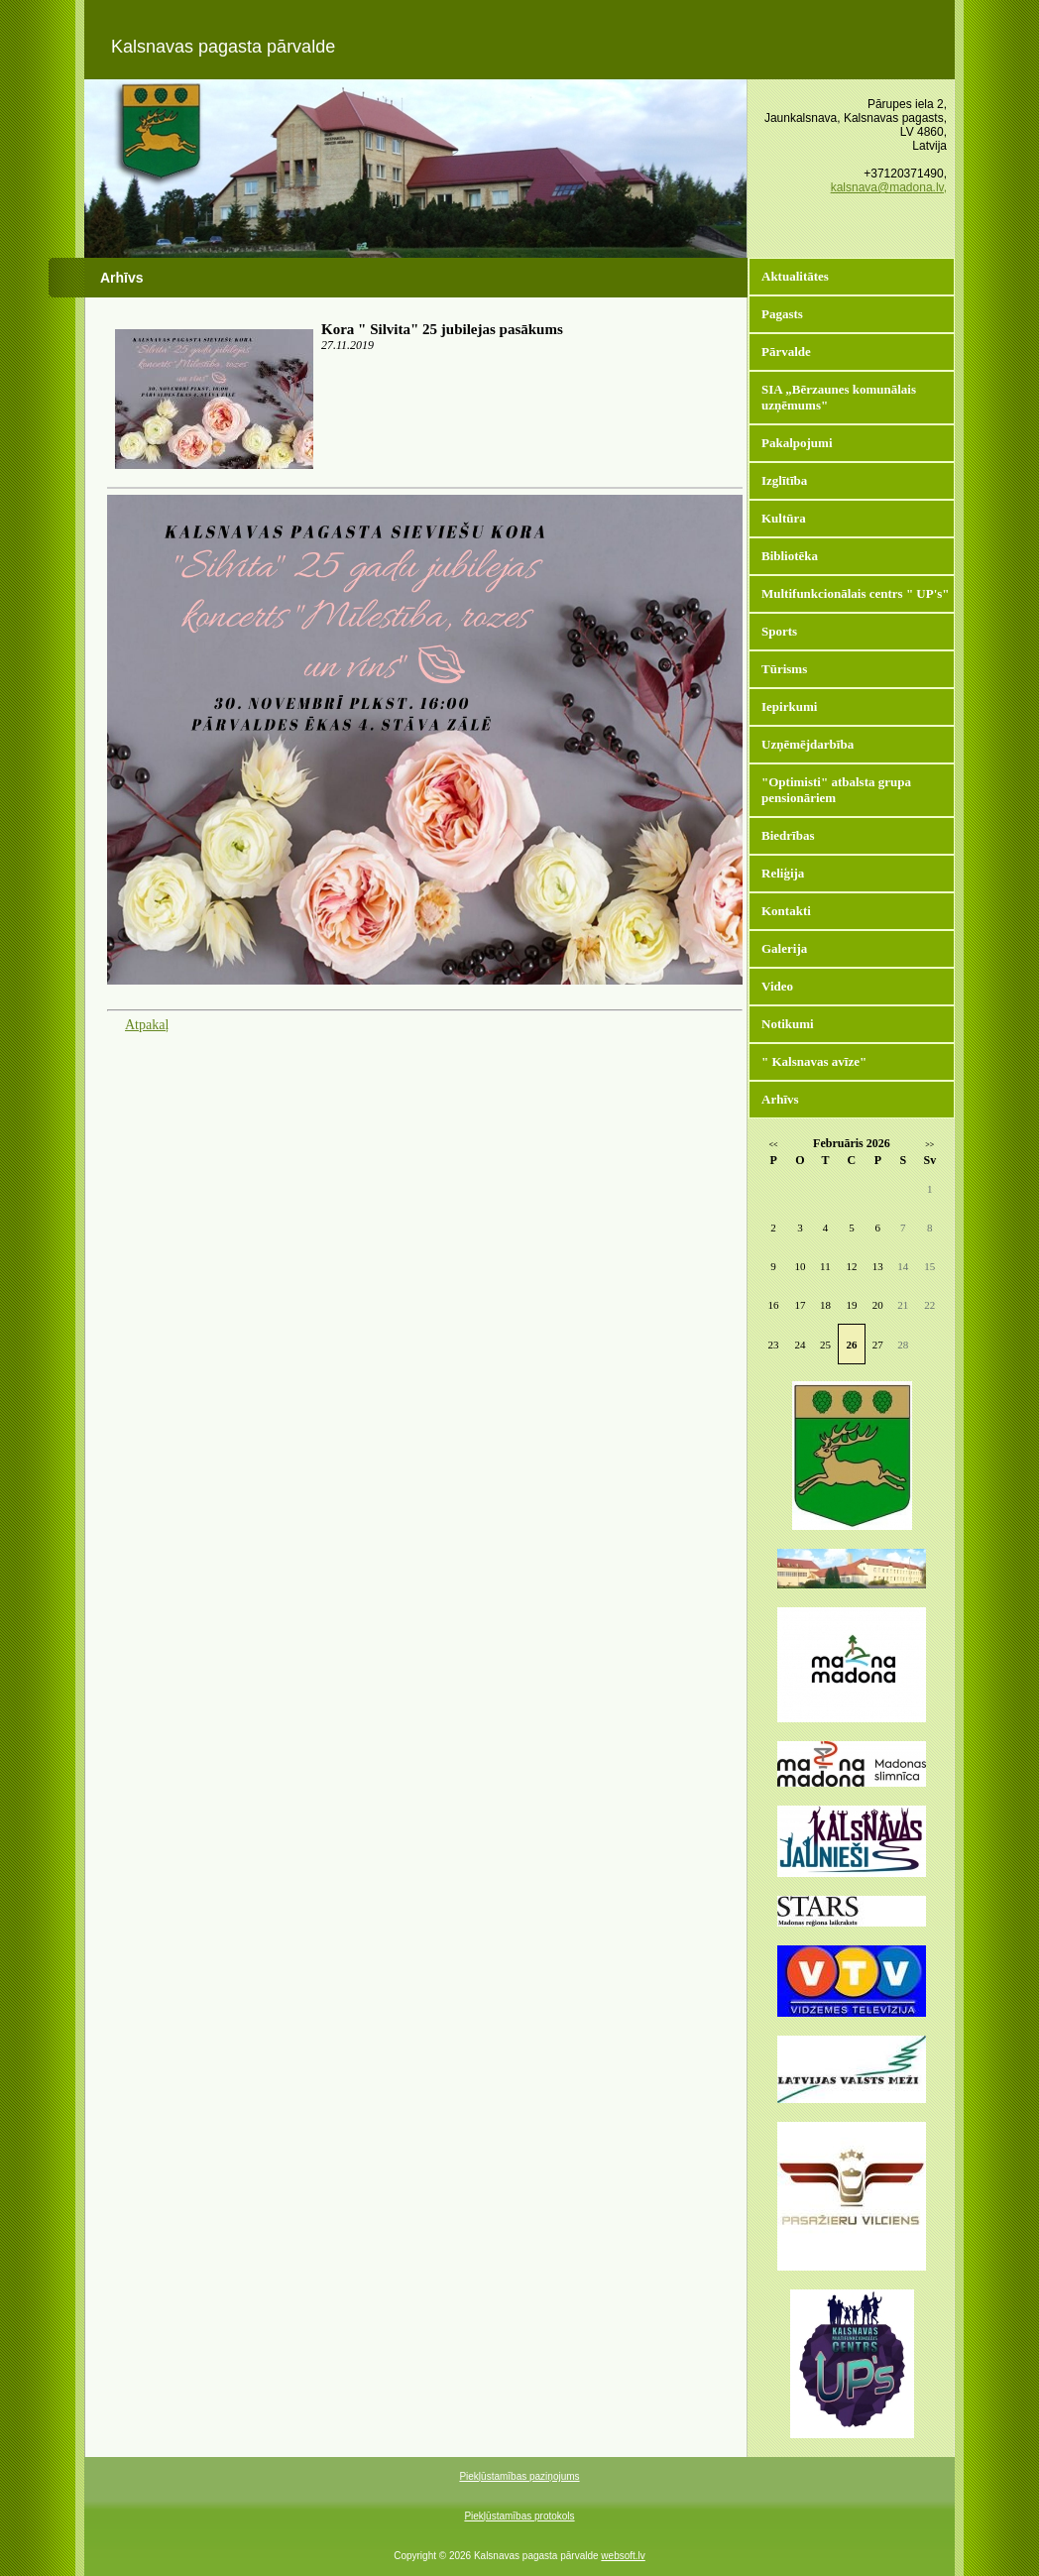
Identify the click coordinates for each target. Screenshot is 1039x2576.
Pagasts (782, 313)
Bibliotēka (789, 555)
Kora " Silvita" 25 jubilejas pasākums (442, 329)
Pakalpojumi (797, 442)
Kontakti (786, 910)
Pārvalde (786, 351)
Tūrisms (784, 668)
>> (929, 1144)
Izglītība (784, 480)
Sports (779, 631)
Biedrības (787, 835)
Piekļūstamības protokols (519, 2516)
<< (773, 1144)
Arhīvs (780, 1099)
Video (777, 986)
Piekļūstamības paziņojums (519, 2476)
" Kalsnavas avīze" (813, 1061)
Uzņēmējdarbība (807, 744)
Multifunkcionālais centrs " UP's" (855, 593)
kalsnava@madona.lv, (889, 187)
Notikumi (787, 1023)
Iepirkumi (789, 706)
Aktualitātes (795, 276)
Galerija (784, 948)
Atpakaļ (147, 1024)
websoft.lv (622, 2555)
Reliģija (782, 873)
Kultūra (783, 518)
